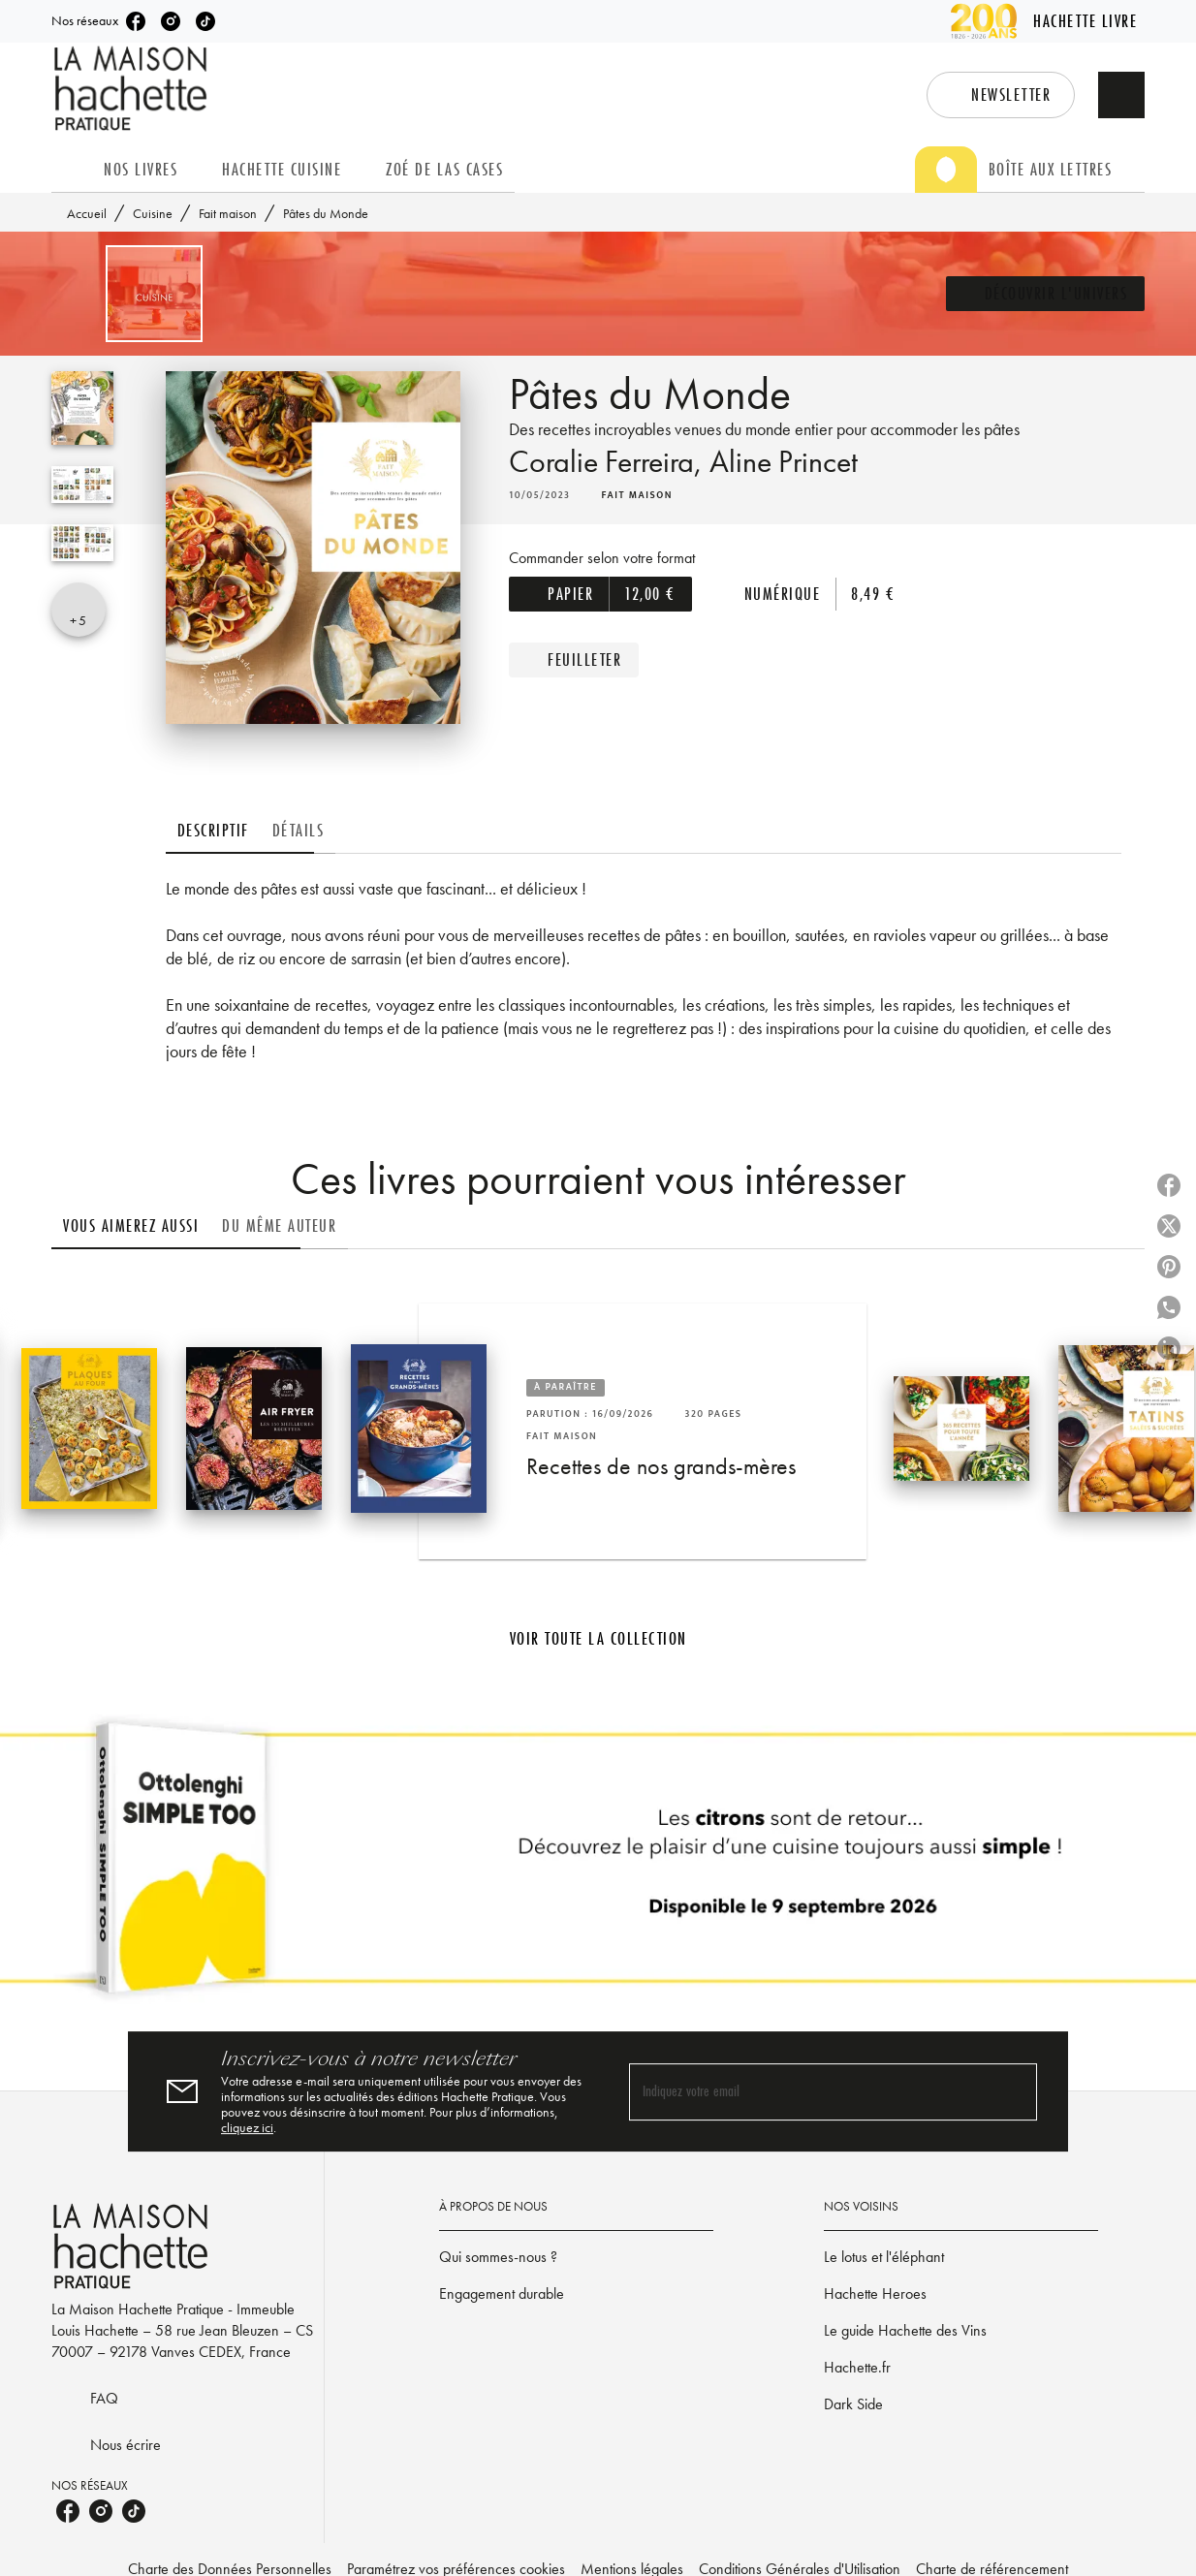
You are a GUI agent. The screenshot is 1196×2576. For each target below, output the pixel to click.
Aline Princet (827, 485)
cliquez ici (459, 2127)
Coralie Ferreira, (624, 485)
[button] (970, 95)
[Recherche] (1121, 95)
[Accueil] (132, 89)
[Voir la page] (598, 1866)
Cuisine (153, 213)
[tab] (71, 169)
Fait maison (232, 213)
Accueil (88, 213)
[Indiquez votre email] (809, 2091)
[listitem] (145, 21)
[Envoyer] (1014, 2091)
